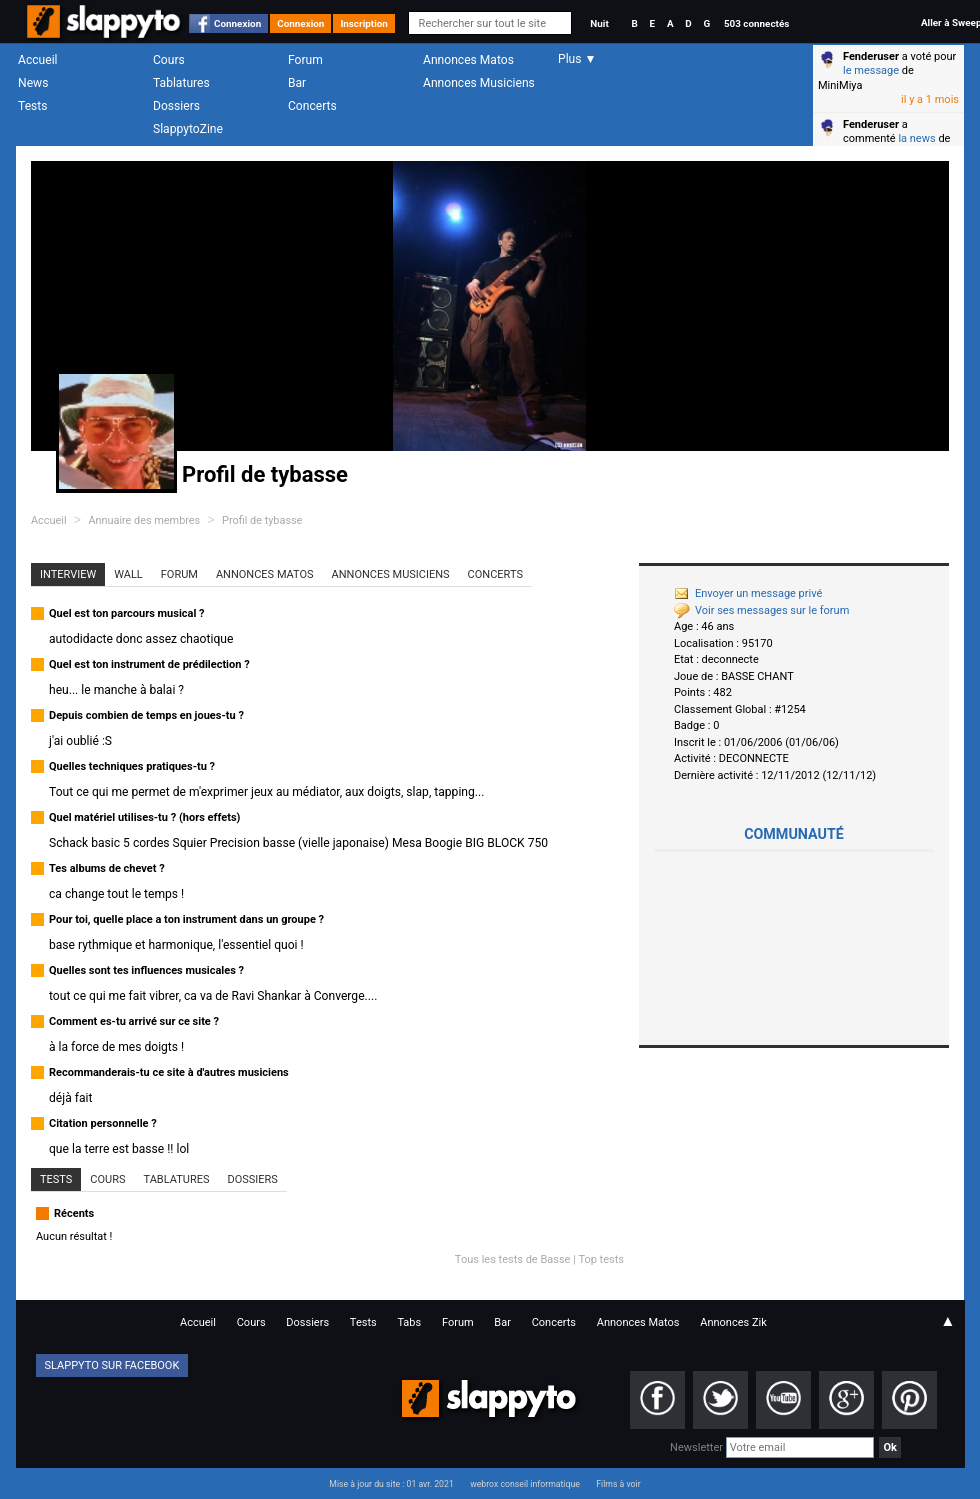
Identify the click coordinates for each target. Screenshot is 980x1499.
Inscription (364, 23)
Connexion (237, 23)
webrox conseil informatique (525, 1484)
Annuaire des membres (144, 520)
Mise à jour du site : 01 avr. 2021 (391, 1484)
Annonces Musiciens (479, 83)
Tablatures (181, 83)
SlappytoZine (188, 129)
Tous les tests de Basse (513, 1259)
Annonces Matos (468, 60)
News (33, 83)
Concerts (312, 106)
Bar (297, 83)
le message (871, 70)
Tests (32, 106)
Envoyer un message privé (748, 593)
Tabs (409, 1322)
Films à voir (618, 1484)
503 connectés (756, 23)
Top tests (601, 1259)
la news (916, 138)
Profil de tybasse (262, 520)
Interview (68, 574)
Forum (305, 60)
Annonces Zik (733, 1322)
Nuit (599, 23)
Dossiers (176, 106)
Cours (169, 60)
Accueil (38, 60)
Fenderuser (871, 56)
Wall (128, 574)
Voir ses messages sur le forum (761, 610)
